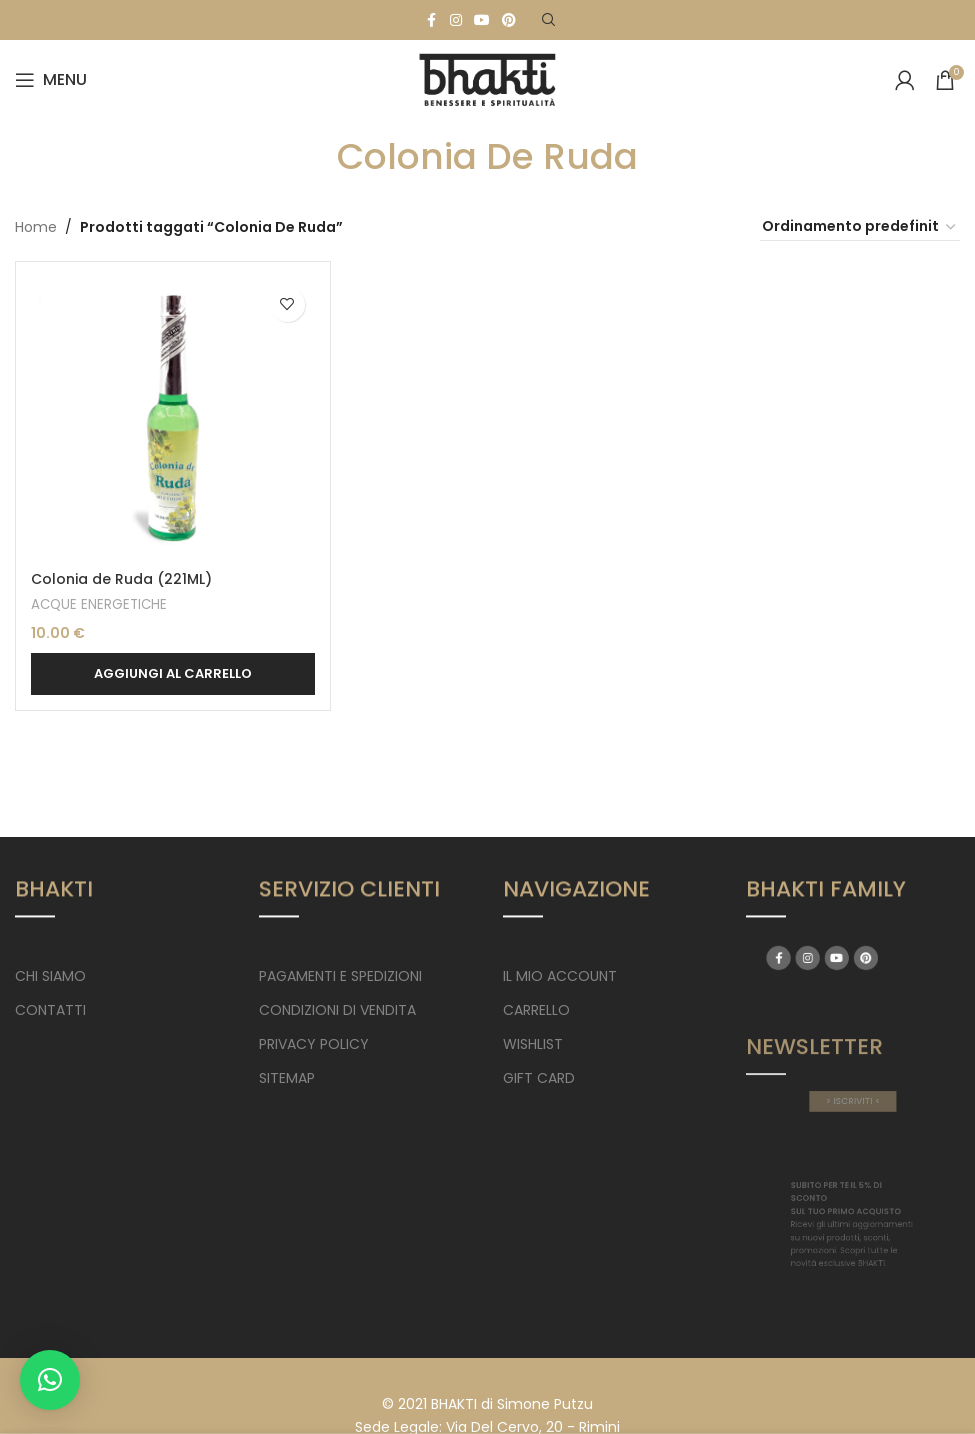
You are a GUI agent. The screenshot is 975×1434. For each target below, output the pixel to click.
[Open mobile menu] (51, 80)
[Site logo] (488, 79)
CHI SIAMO (50, 976)
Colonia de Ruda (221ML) (121, 579)
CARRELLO (536, 1010)
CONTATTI (50, 1010)
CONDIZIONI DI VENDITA (337, 1010)
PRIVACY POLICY (314, 1044)
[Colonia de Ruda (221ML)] (173, 419)
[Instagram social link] (456, 20)
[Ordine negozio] (860, 227)
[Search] (549, 20)
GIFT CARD (539, 1078)
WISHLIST (533, 1044)
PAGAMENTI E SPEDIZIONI (340, 976)
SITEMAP (287, 1078)
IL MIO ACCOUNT (560, 976)
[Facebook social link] (432, 20)
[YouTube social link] (482, 20)
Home (36, 227)
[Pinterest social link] (509, 20)
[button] (173, 674)
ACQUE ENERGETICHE (99, 604)
